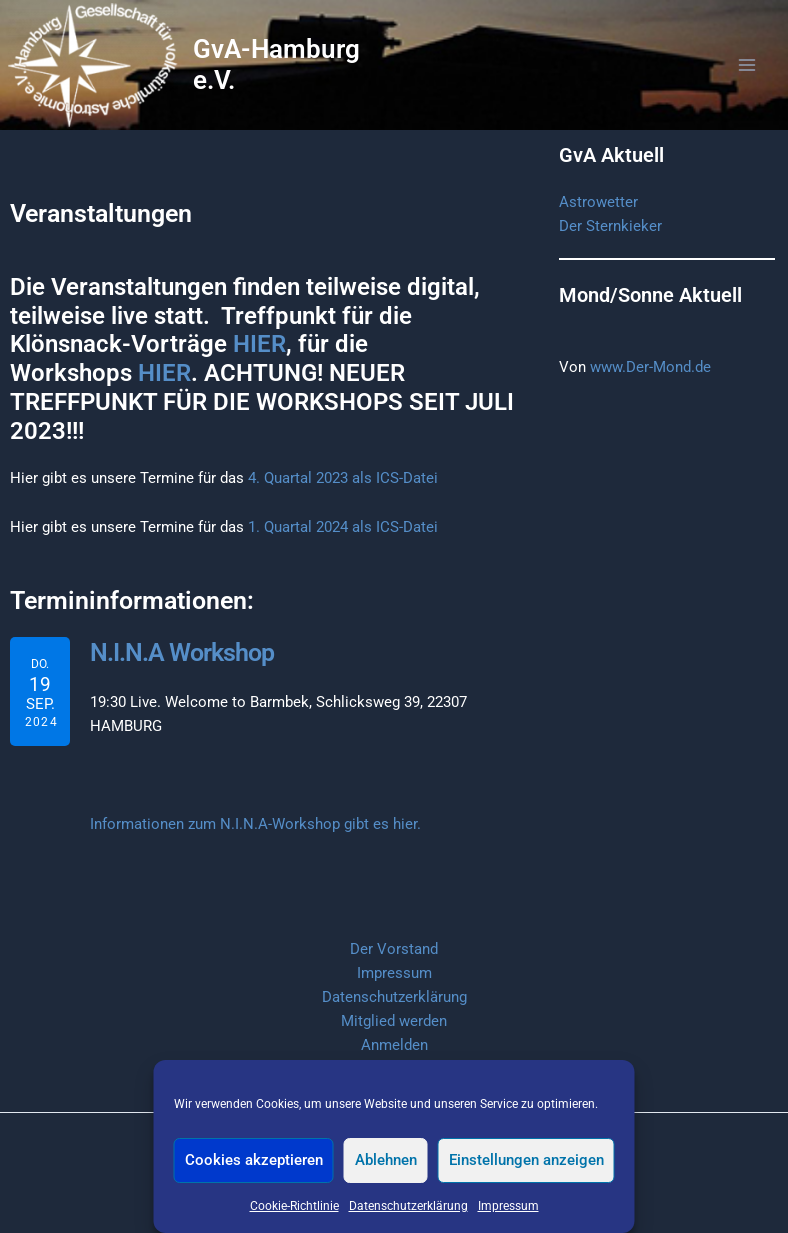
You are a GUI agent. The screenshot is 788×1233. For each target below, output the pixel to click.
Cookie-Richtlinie (294, 1206)
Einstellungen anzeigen (526, 1160)
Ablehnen (386, 1160)
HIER (259, 366)
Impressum (508, 1206)
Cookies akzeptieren (254, 1160)
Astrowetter (598, 224)
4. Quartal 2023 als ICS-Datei (343, 500)
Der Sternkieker (610, 248)
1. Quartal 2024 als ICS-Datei (343, 549)
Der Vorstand (394, 949)
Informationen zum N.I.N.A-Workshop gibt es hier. (255, 844)
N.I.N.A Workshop (179, 674)
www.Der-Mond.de (650, 389)
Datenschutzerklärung (408, 1206)
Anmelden (394, 1045)
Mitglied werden (394, 1021)
